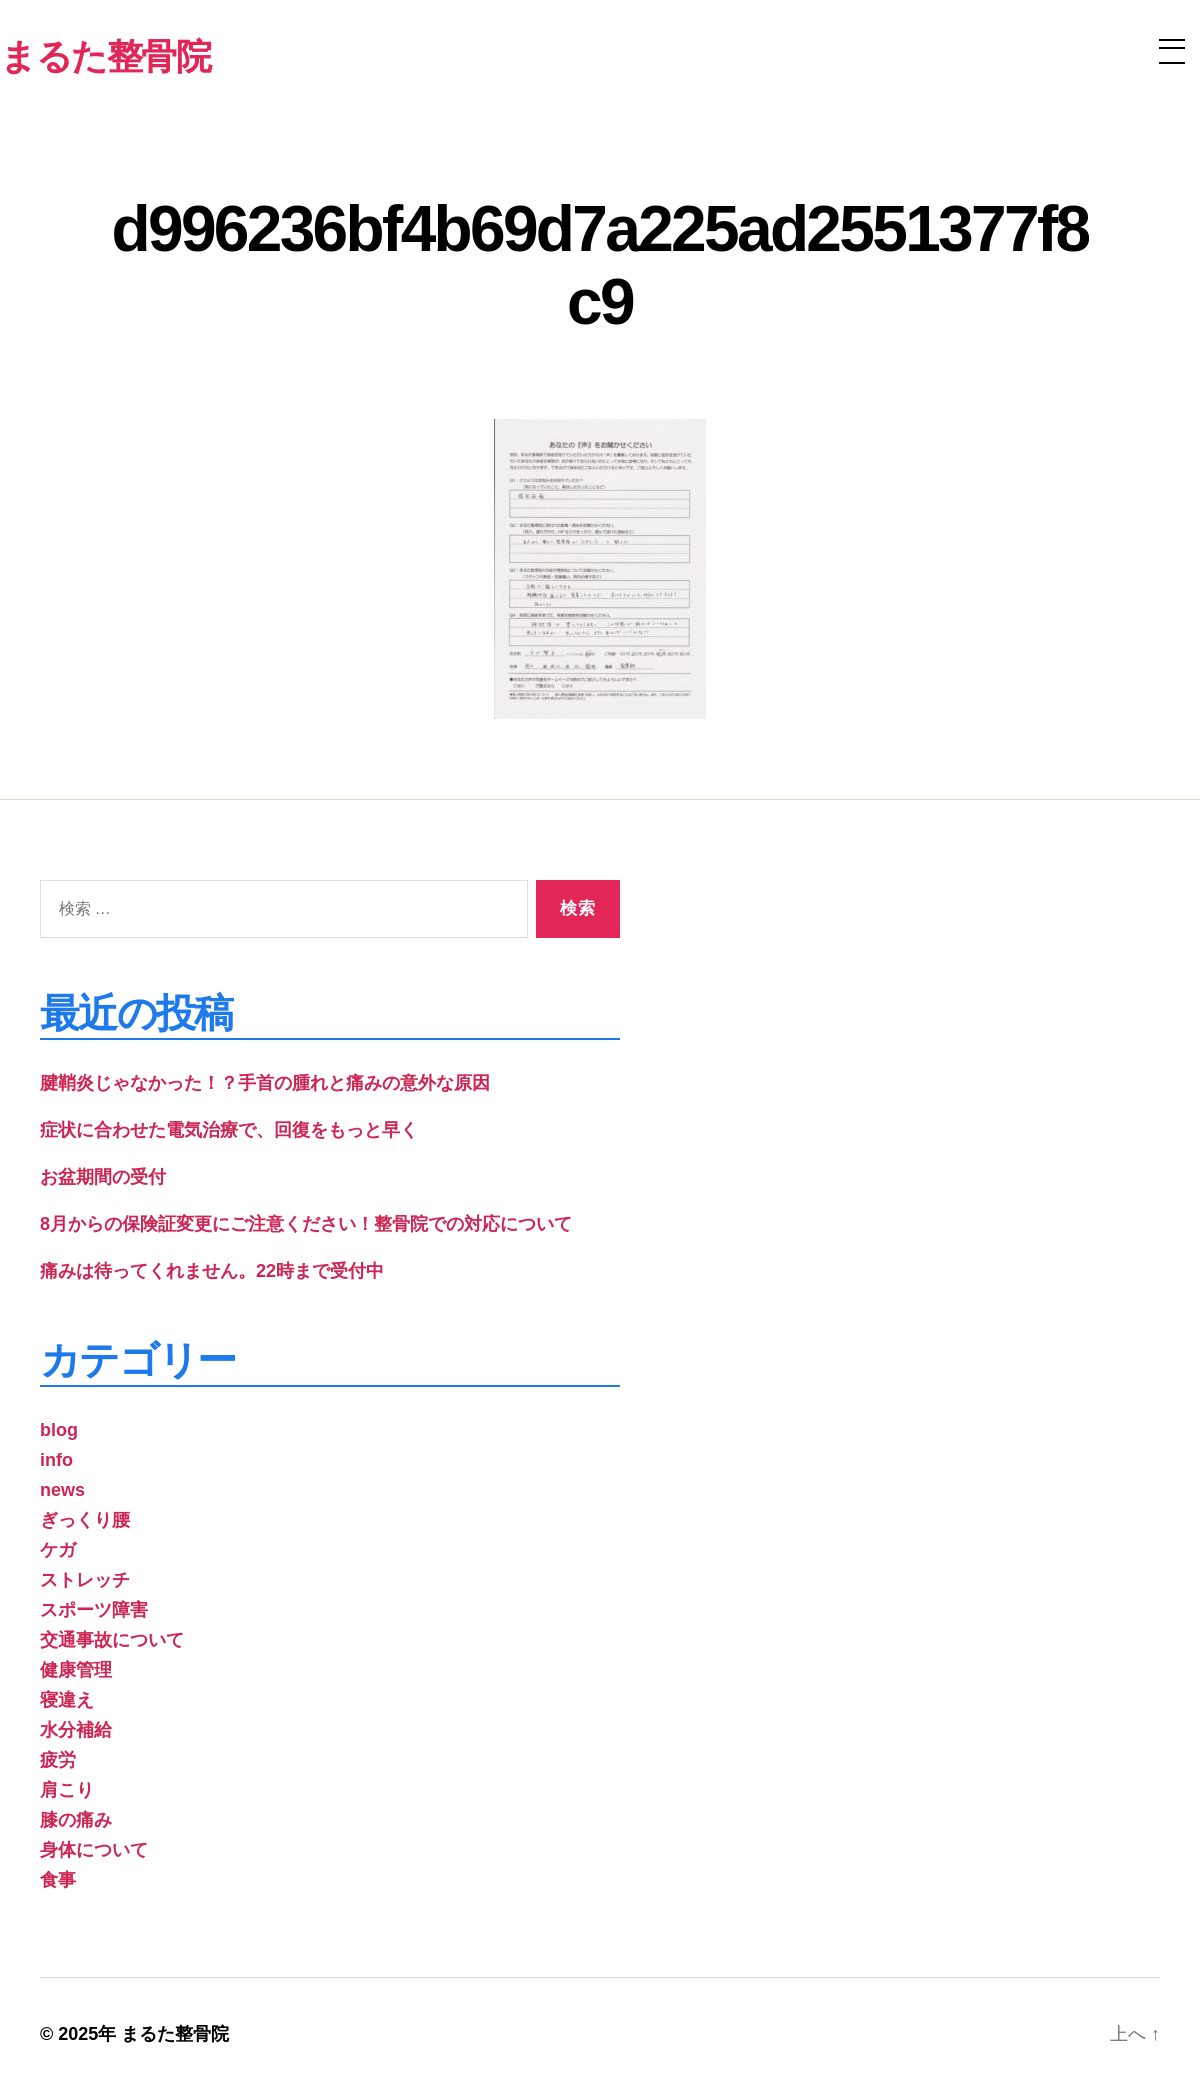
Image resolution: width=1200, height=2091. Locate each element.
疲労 (58, 1760)
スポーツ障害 (94, 1610)
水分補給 (76, 1730)
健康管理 (76, 1670)
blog (59, 1430)
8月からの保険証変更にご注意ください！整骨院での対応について (306, 1224)
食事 (58, 1880)
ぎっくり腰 (85, 1520)
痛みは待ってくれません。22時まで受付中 (212, 1271)
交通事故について (112, 1640)
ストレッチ (85, 1580)
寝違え (67, 1700)
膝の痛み (76, 1820)
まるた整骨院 (175, 2034)
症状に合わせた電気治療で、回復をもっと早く (229, 1130)
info (56, 1460)
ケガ (58, 1550)
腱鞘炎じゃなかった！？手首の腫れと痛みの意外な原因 (265, 1083)
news (62, 1490)
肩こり (67, 1790)
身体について (94, 1850)
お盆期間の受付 (103, 1177)
